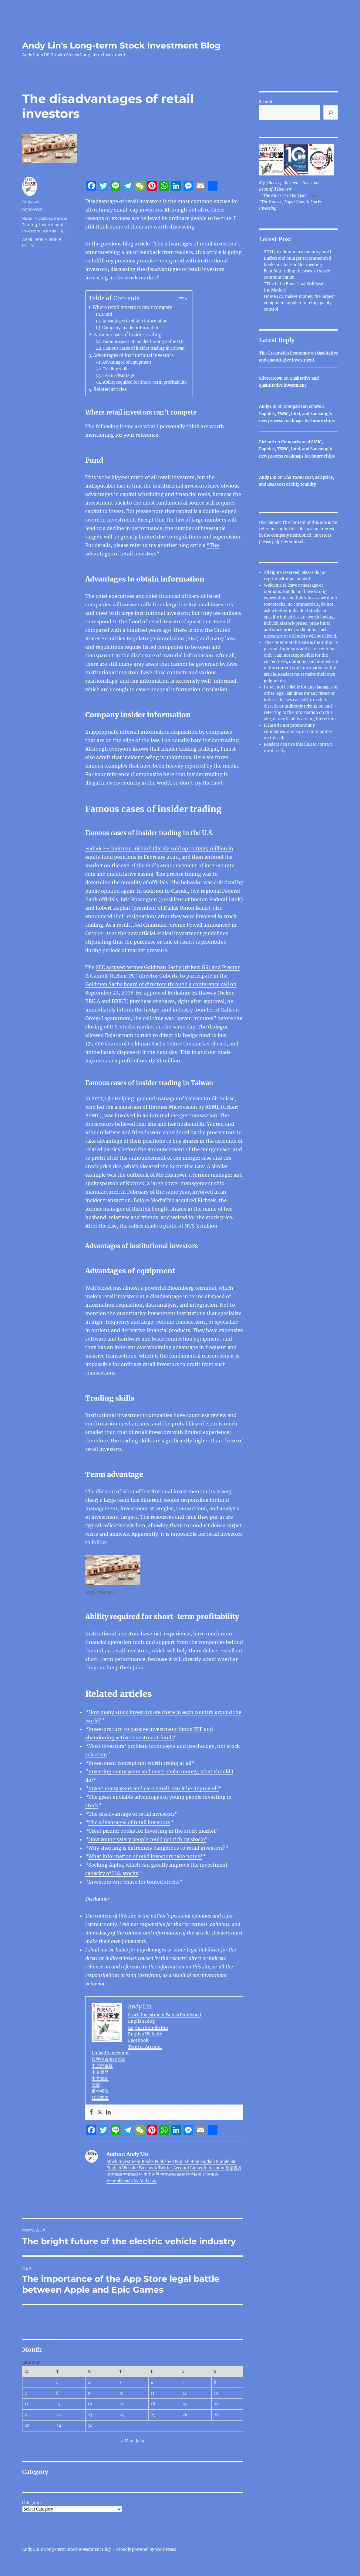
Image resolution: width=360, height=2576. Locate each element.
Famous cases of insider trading (127, 335)
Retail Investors (37, 218)
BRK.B (55, 239)
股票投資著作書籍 (109, 2059)
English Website (145, 2034)
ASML (27, 239)
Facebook (138, 2040)
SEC (63, 230)
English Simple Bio (148, 2027)
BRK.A (41, 239)
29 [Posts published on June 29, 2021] (58, 2425)
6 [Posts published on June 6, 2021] (215, 2382)
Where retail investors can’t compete (132, 307)
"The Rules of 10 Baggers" (284, 195)
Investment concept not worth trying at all (139, 1763)
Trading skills (116, 369)
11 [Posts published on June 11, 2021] (152, 2393)
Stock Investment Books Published (164, 2015)
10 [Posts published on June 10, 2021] (121, 2393)
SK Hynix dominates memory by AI (297, 252)
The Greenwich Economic (284, 353)
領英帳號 (100, 2097)
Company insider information (131, 327)
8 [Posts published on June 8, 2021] (57, 2393)
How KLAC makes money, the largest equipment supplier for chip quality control (299, 303)
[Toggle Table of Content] (180, 299)
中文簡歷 (100, 2072)
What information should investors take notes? (145, 1856)
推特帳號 (100, 2091)
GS (25, 245)
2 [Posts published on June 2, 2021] (89, 2382)
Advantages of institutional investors (133, 355)
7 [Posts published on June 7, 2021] (26, 2393)
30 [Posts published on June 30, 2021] (90, 2425)
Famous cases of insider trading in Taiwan (144, 348)
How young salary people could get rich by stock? (147, 1839)
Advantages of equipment (126, 362)
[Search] (330, 112)
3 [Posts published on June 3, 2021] (120, 2382)
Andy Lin (31, 201)
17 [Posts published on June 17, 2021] (121, 2404)
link (308, 744)
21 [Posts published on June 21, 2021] (27, 2415)
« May (127, 2441)
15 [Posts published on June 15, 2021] (58, 2404)
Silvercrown (271, 378)
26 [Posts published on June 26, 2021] (184, 2415)
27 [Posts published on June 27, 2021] (216, 2415)
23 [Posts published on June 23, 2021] (90, 2415)
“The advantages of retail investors (193, 244)
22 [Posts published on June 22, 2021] (58, 2415)
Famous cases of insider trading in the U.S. (143, 341)
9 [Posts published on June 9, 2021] (89, 2393)
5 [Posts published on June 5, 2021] (183, 2382)
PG (32, 245)
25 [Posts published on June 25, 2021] (153, 2415)
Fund (107, 314)
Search (265, 102)
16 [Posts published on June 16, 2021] (90, 2404)
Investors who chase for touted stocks (134, 1882)
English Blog (141, 2021)
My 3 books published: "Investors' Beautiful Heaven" (289, 186)
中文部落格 (102, 2065)
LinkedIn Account (110, 2053)
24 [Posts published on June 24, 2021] (121, 2415)
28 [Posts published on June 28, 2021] (27, 2425)
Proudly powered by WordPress (146, 2549)
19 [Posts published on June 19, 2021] (184, 2404)
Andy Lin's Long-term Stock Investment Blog (121, 45)
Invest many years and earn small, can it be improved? (153, 1788)
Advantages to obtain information (135, 321)
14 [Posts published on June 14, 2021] (27, 2404)
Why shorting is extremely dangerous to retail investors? (156, 1848)
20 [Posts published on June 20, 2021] (216, 2404)
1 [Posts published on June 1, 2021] (57, 2382)
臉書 (96, 2085)
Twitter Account (145, 2046)
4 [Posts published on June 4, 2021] (152, 2382)
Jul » (140, 2441)
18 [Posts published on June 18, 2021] (153, 2404)
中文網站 (100, 2078)
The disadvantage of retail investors (131, 1814)
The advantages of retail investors (129, 1822)
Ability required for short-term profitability (145, 382)
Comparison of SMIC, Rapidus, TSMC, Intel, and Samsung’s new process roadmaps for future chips (297, 413)
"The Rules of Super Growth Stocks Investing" (290, 205)
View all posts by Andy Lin (131, 2180)
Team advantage (118, 375)
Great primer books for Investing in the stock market (152, 1831)
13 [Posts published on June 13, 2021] (216, 2393)
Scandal (50, 230)
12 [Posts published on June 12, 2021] (184, 2393)
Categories (32, 2502)
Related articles (110, 389)
